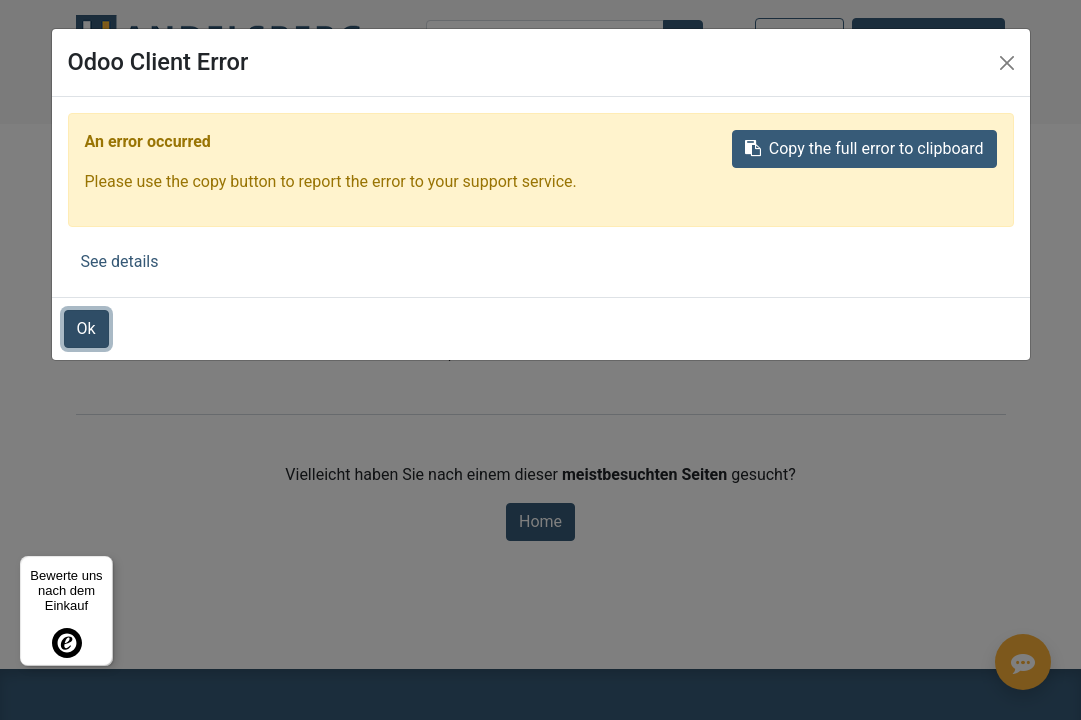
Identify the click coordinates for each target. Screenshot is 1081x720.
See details (120, 261)
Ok (86, 328)
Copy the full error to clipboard (864, 148)
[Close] (1007, 63)
